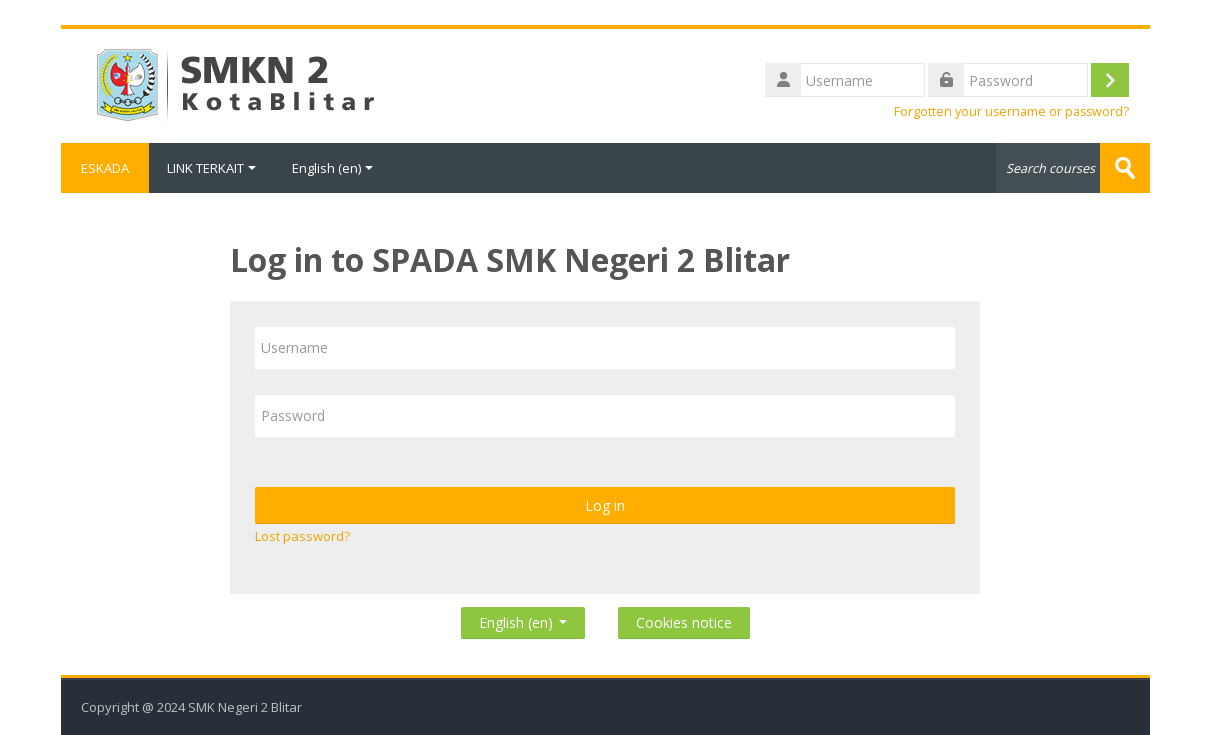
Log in (605, 505)
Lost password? (302, 536)
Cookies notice (684, 622)
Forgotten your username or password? (1011, 111)
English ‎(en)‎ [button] (523, 618)
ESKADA (105, 168)
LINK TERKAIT (211, 168)
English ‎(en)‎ (332, 168)
